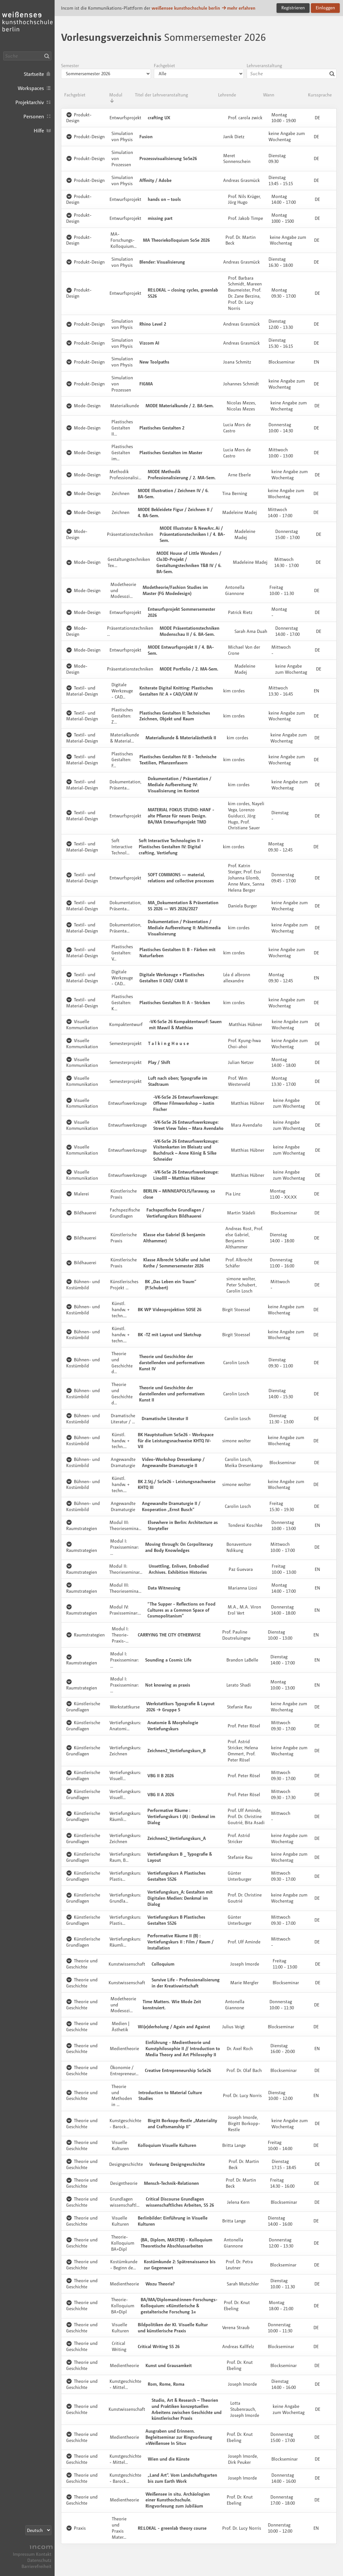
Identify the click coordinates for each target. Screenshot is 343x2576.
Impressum (24, 2554)
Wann (268, 94)
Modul (115, 98)
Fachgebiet (74, 94)
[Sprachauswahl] (38, 2530)
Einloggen (325, 7)
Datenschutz (39, 2560)
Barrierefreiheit (36, 2566)
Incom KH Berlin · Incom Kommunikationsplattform (27, 25)
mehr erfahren (238, 8)
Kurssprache (320, 94)
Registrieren (293, 7)
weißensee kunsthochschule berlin (186, 8)
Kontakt (43, 2554)
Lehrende (227, 94)
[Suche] (27, 55)
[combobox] (292, 74)
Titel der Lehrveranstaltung (161, 94)
